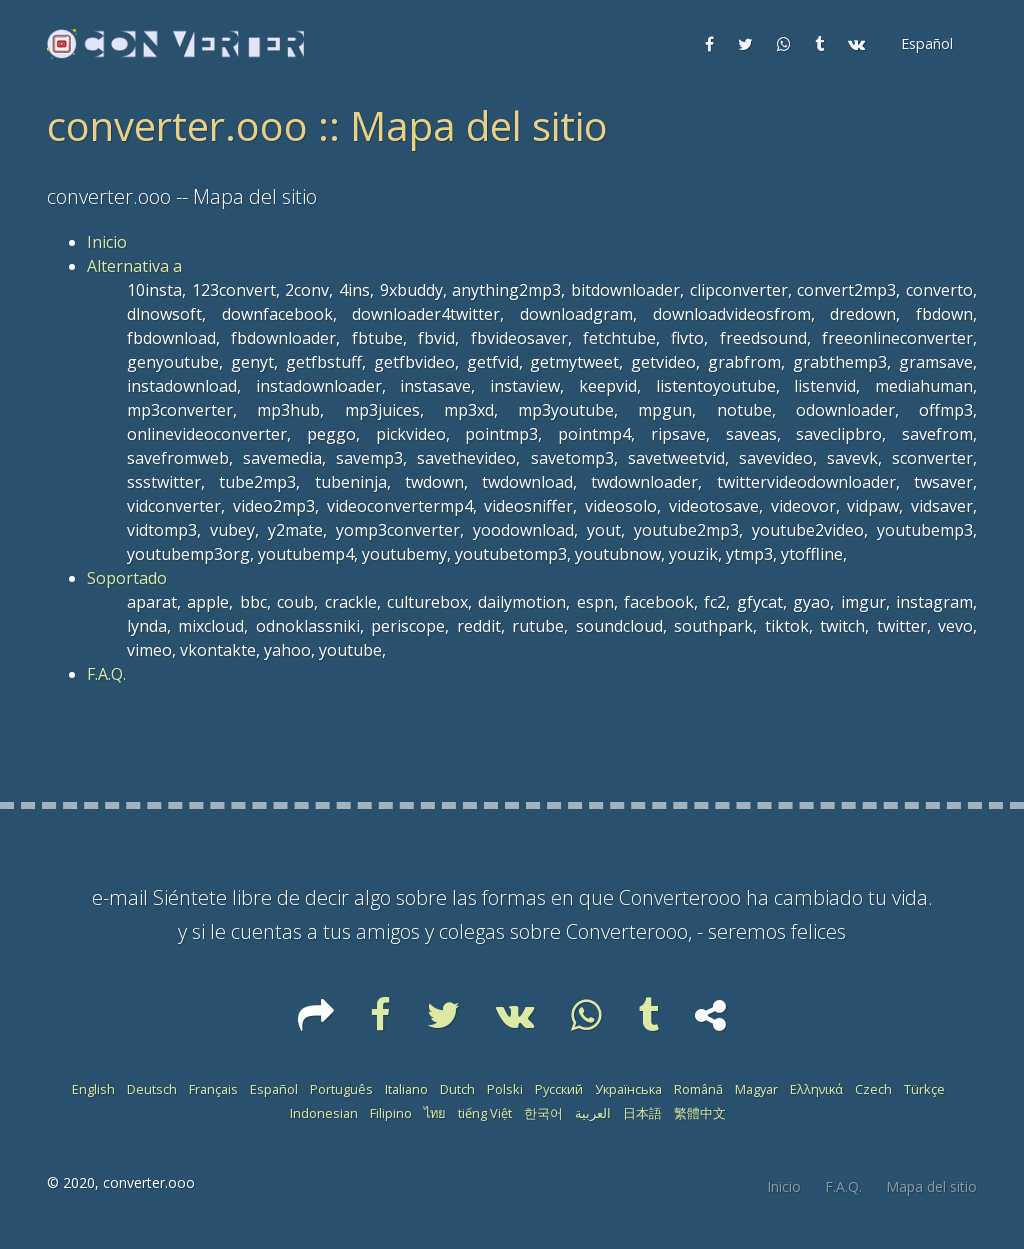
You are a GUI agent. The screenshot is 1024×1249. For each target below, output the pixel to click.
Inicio (107, 242)
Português (341, 1089)
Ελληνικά (816, 1089)
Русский (559, 1089)
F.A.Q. (106, 674)
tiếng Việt (485, 1113)
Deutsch (152, 1089)
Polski (505, 1089)
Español (274, 1089)
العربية (593, 1113)
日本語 (642, 1113)
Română (698, 1089)
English (93, 1089)
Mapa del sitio (931, 1186)
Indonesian (324, 1113)
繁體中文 (700, 1113)
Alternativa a (134, 266)
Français (213, 1089)
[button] (925, 44)
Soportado (127, 578)
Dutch (457, 1089)
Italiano (406, 1089)
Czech (873, 1089)
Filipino (391, 1113)
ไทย (435, 1113)
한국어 (543, 1113)
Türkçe (924, 1089)
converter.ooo (149, 1182)
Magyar (756, 1089)
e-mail (120, 897)
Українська (628, 1089)
